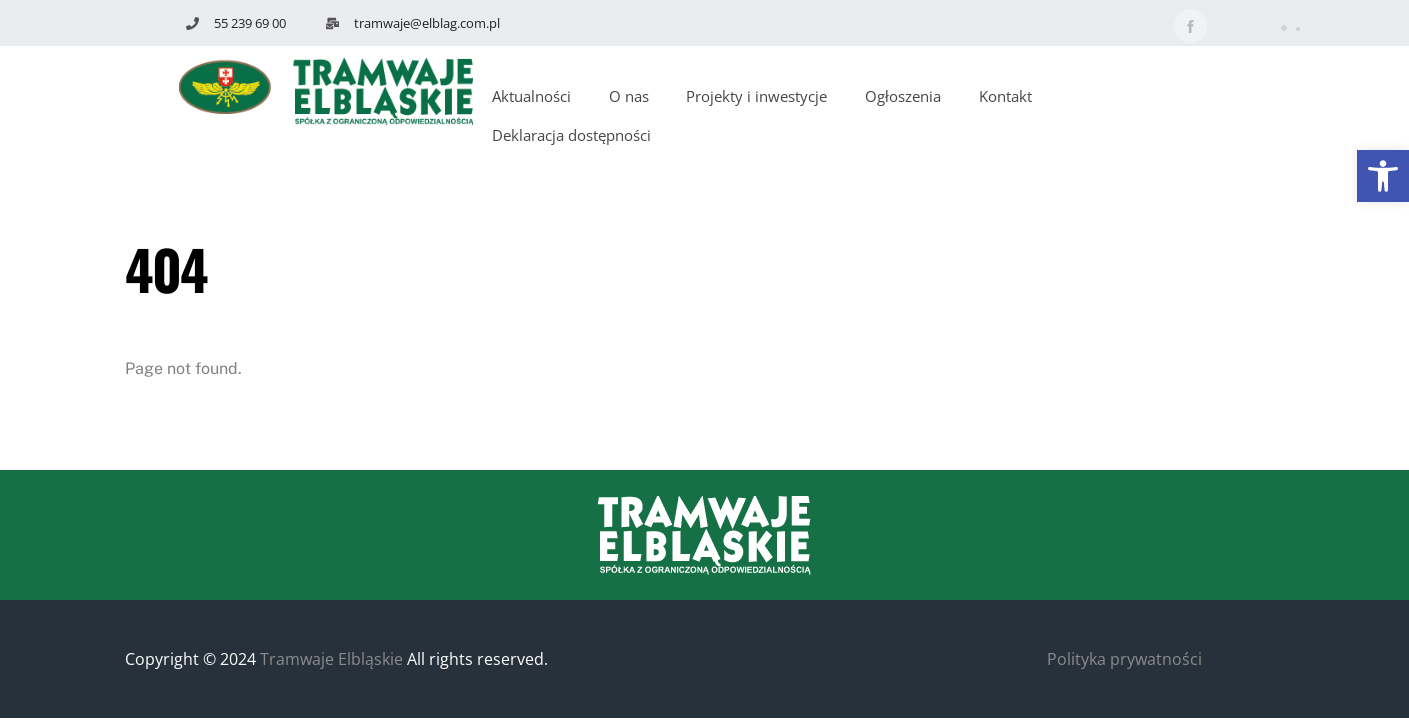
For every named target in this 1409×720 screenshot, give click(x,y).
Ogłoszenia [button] (903, 96)
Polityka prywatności (1124, 659)
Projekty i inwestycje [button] (756, 96)
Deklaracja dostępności (571, 135)
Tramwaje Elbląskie (331, 659)
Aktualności (531, 96)
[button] (1383, 176)
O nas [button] (629, 96)
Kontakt (1005, 96)
